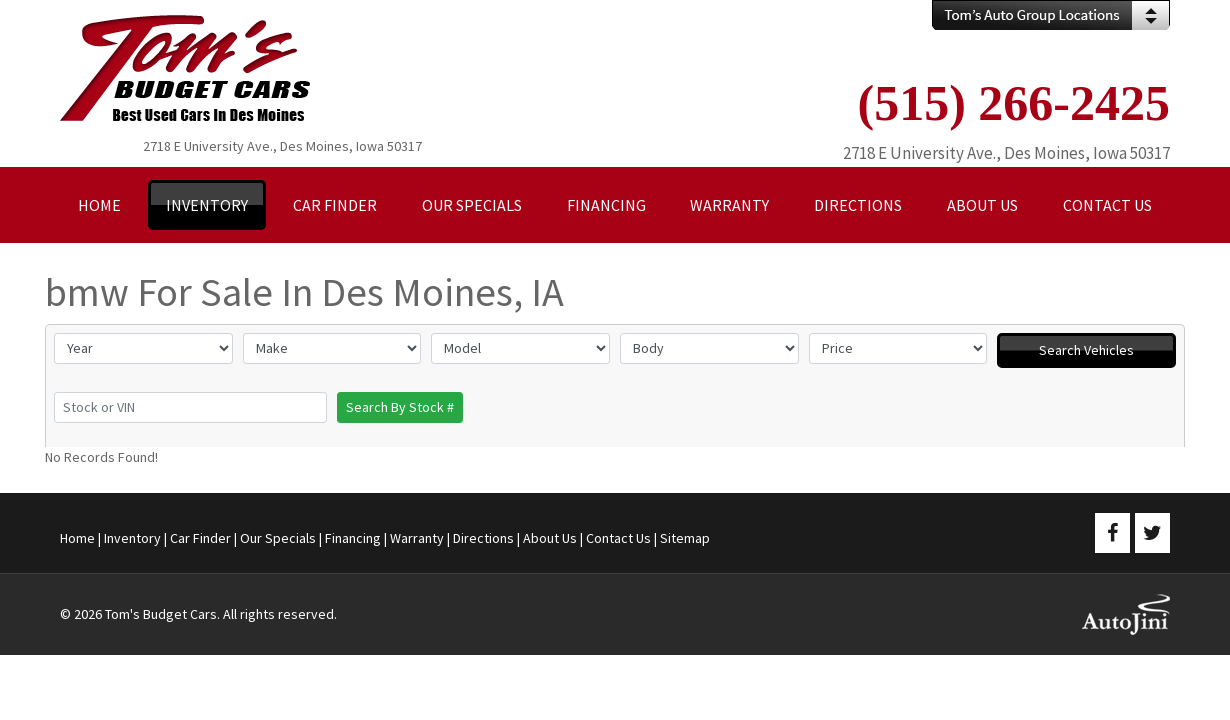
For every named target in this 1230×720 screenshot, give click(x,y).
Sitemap (685, 538)
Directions (483, 538)
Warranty (417, 538)
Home (77, 538)
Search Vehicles (1086, 350)
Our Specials (278, 538)
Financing (353, 538)
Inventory (132, 538)
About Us (550, 538)
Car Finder (200, 538)
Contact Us (618, 538)
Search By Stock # (400, 407)
